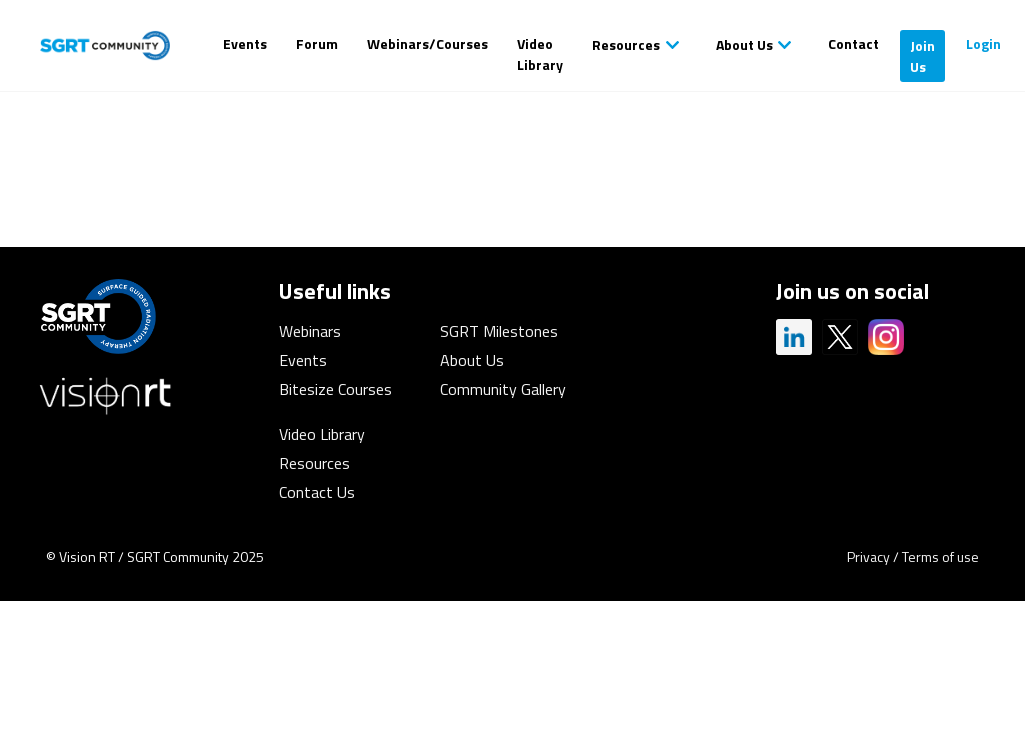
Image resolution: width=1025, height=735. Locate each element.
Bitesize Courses (335, 389)
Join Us (922, 56)
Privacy (868, 556)
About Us (744, 44)
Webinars (310, 331)
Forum (317, 43)
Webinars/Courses (427, 43)
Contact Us (317, 492)
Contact (853, 43)
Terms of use (940, 556)
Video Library (540, 54)
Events (245, 43)
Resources (626, 44)
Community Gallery (503, 389)
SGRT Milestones (499, 331)
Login (983, 43)
